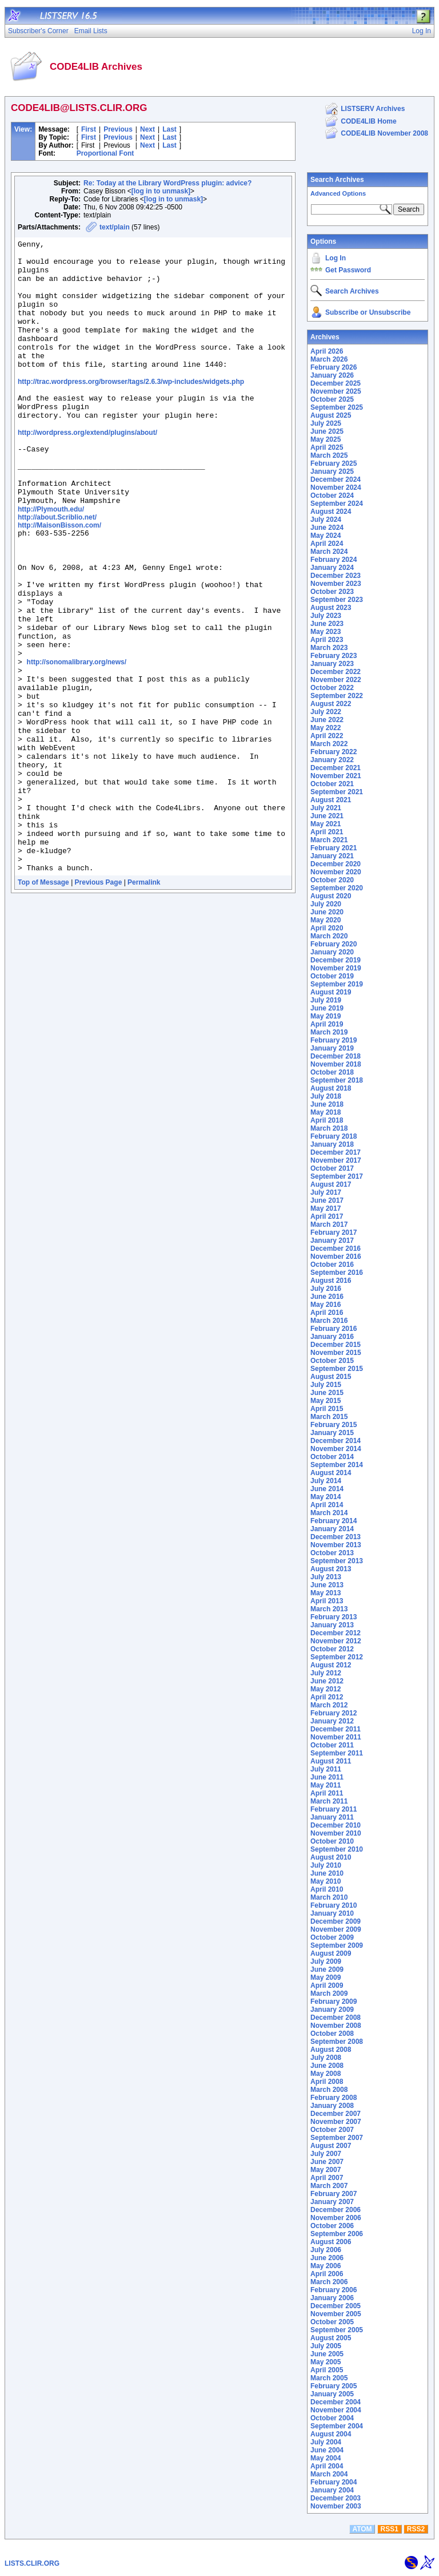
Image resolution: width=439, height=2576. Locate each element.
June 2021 (327, 816)
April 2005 (326, 2370)
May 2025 (325, 439)
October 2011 (332, 1745)
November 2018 (335, 1064)
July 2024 (325, 520)
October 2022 (332, 688)
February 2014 (333, 1521)
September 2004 (336, 2426)
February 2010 (333, 1905)
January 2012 (332, 1721)
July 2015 (325, 1385)
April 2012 (326, 1697)
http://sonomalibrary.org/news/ (76, 739)
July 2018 (325, 1096)
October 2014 (332, 1457)
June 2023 (327, 624)
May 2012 (325, 1689)
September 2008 (336, 2042)
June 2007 (327, 2162)
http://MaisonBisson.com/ (59, 575)
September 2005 (336, 2330)
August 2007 (330, 2146)
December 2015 (335, 1345)
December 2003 (335, 2498)
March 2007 (329, 2186)
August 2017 (330, 1184)
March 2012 (329, 1705)
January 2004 (332, 2490)
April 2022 (326, 736)
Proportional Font (105, 153)
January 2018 (332, 1144)
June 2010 (327, 1873)
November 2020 (335, 872)
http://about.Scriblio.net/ (57, 567)
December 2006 (335, 2210)
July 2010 (325, 1865)
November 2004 (335, 2410)
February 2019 (333, 1040)
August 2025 (330, 415)
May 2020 (325, 920)
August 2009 (330, 1953)
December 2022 (335, 672)
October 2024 (332, 496)
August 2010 (330, 1857)
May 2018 (325, 1112)
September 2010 (336, 1849)
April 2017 (326, 1216)
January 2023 (332, 664)
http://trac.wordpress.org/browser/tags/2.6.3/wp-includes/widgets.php (131, 409)
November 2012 (335, 1641)
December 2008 (335, 2018)
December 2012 (335, 1633)
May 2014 (325, 1497)
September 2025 (336, 407)
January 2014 (332, 1529)
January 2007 (332, 2202)
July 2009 (325, 1961)
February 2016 (333, 1329)
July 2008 (325, 2058)
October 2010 (332, 1841)
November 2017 (335, 1160)
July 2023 (325, 616)
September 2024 (336, 504)
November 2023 (335, 584)
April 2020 (326, 928)
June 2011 (327, 1777)
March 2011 (329, 1801)
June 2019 (327, 1008)
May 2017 (325, 1208)
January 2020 (332, 952)
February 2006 (333, 2290)
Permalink (143, 1001)
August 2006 (330, 2242)
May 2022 (325, 728)
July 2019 (325, 1000)
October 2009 (332, 1937)
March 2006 (329, 2282)
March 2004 (329, 2474)
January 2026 (332, 375)
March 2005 (329, 2378)
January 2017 (332, 1241)
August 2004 (330, 2434)
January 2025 (332, 471)
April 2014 (326, 1505)
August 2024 (330, 512)
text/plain (114, 227)
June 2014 (327, 1489)
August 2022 (330, 704)
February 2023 (333, 656)
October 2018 (332, 1072)
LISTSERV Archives (373, 109)
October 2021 (332, 784)
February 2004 (333, 2482)
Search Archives (337, 180)
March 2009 (329, 1994)
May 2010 (325, 1881)
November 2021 (335, 776)
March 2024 (329, 552)
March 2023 (329, 648)
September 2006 (336, 2234)
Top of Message (43, 1001)
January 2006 (332, 2298)
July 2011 (325, 1769)
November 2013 (335, 1545)
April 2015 (326, 1409)
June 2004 (327, 2450)
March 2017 (329, 1224)
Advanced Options (338, 193)
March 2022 (329, 744)
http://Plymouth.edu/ (51, 559)
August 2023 (330, 608)
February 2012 (333, 1713)
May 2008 (325, 2074)
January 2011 (332, 1817)
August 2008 (330, 2050)
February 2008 (333, 2098)
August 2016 (330, 1281)
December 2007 (335, 2114)
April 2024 (326, 544)
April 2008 (326, 2082)
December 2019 (335, 960)
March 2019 (329, 1032)
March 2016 (329, 1321)
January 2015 (332, 1433)
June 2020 (327, 912)
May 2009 (325, 1977)
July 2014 (325, 1481)
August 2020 (330, 896)
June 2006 (327, 2258)
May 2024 (325, 536)
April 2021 (326, 832)
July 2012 (325, 1673)
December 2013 (335, 1537)
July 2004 (325, 2442)
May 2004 (325, 2458)
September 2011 (336, 1753)
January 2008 (332, 2106)
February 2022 (333, 752)
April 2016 (326, 1313)
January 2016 (332, 1337)
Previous (118, 129)
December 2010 (335, 1825)
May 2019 (325, 1016)
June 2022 (327, 720)
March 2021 (329, 840)
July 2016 (325, 1289)
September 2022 (336, 696)
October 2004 (332, 2418)
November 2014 (335, 1449)
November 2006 (335, 2218)
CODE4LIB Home (368, 121)
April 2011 (326, 1793)
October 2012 (332, 1649)
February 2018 (333, 1136)
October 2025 (332, 399)
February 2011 (333, 1809)
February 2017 (333, 1232)
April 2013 (326, 1601)
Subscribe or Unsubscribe (367, 312)
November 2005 (335, 2314)
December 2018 (335, 1056)
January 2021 (332, 856)
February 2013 (333, 1617)
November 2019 (335, 968)
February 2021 (333, 848)
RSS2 (416, 2529)
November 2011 (335, 1737)
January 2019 (332, 1048)
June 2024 (327, 528)
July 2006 (325, 2250)
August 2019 (330, 992)
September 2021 (336, 792)
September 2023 (336, 600)
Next (147, 129)
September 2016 (336, 1273)
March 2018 (329, 1128)
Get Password (348, 270)
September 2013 (336, 1561)
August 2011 (330, 1761)
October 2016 (332, 1265)
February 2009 (333, 2002)
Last (169, 129)
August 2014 (330, 1473)
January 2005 (332, 2394)
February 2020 (333, 944)
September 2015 (336, 1369)
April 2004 (326, 2466)
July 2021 (325, 808)
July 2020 (325, 904)
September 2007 (336, 2138)
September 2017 (336, 1176)
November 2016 (335, 1257)
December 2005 (335, 2306)
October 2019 (332, 976)
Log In (335, 258)
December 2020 (335, 864)
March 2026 (329, 359)
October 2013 (332, 1553)
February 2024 (333, 560)
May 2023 (325, 632)
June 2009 (327, 1969)
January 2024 (332, 568)
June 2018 (327, 1104)
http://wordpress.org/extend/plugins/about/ (87, 469)
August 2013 (330, 1569)
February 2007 (333, 2194)
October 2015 (332, 1361)
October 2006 (332, 2226)
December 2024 (335, 479)
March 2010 (329, 1897)
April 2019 (326, 1024)
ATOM (362, 2529)
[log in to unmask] (160, 191)
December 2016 (335, 1249)
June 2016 (327, 1297)
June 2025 (327, 431)
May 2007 (325, 2170)
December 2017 (335, 1152)
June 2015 (327, 1393)
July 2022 (325, 712)
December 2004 (335, 2402)
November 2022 (335, 680)
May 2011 (325, 1785)
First (88, 129)
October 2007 (332, 2130)
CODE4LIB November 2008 (384, 133)
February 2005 (333, 2386)
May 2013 (325, 1593)
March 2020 (329, 936)
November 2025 (335, 391)
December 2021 (335, 768)
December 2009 (335, 1921)
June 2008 (327, 2066)
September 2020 (336, 888)
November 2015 (335, 1353)
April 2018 (326, 1120)
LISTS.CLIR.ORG (32, 2563)
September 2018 (336, 1080)
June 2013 (327, 1585)
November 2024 (335, 488)
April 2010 (326, 1889)
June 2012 (327, 1681)
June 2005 (327, 2354)
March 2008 (329, 2090)
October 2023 (332, 592)
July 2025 (325, 423)
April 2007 (326, 2178)
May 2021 (325, 824)
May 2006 (325, 2266)
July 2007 (325, 2154)
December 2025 (335, 383)
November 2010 (335, 1833)
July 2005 (325, 2346)
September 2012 (336, 1657)
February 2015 (333, 1425)
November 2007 (335, 2122)
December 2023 (335, 576)
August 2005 (330, 2338)
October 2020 (332, 880)
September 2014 (336, 1465)
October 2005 (332, 2322)
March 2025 (329, 455)
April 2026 (326, 351)
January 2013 (332, 1625)
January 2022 (332, 760)
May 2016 (325, 1305)
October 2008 (332, 2034)
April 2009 (326, 1985)
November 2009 (335, 1929)
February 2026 (333, 367)
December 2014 (335, 1441)
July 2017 (325, 1192)
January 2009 (332, 2010)
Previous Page (98, 1001)
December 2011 (335, 1729)
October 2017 (332, 1168)
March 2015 (329, 1417)
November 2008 (335, 2026)
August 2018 (330, 1088)
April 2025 (326, 447)
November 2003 (335, 2506)
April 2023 (326, 640)
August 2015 (330, 1377)
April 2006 (326, 2274)
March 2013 (329, 1609)
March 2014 (329, 1513)
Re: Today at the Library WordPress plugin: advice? (167, 183)
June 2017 (327, 1200)
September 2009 (336, 1945)
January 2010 (332, 1913)
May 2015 (325, 1401)
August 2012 (330, 1665)
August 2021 (330, 800)
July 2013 (325, 1577)
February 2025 (333, 463)
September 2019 (336, 984)
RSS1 (389, 2529)
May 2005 (325, 2362)
